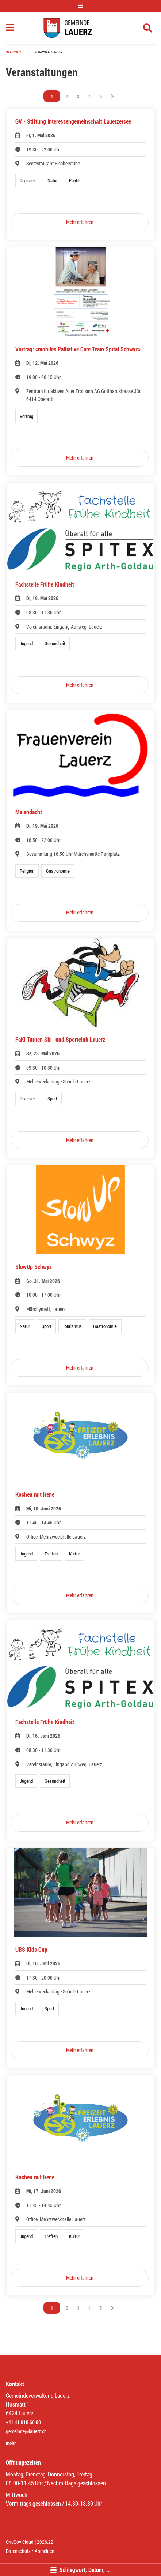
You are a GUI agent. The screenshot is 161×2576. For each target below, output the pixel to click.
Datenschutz (18, 2550)
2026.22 (45, 2541)
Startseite (14, 52)
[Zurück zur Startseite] (80, 28)
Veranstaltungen (48, 52)
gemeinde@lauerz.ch (26, 2431)
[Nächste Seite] (112, 96)
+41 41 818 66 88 (23, 2422)
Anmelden (44, 2550)
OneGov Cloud (20, 2541)
